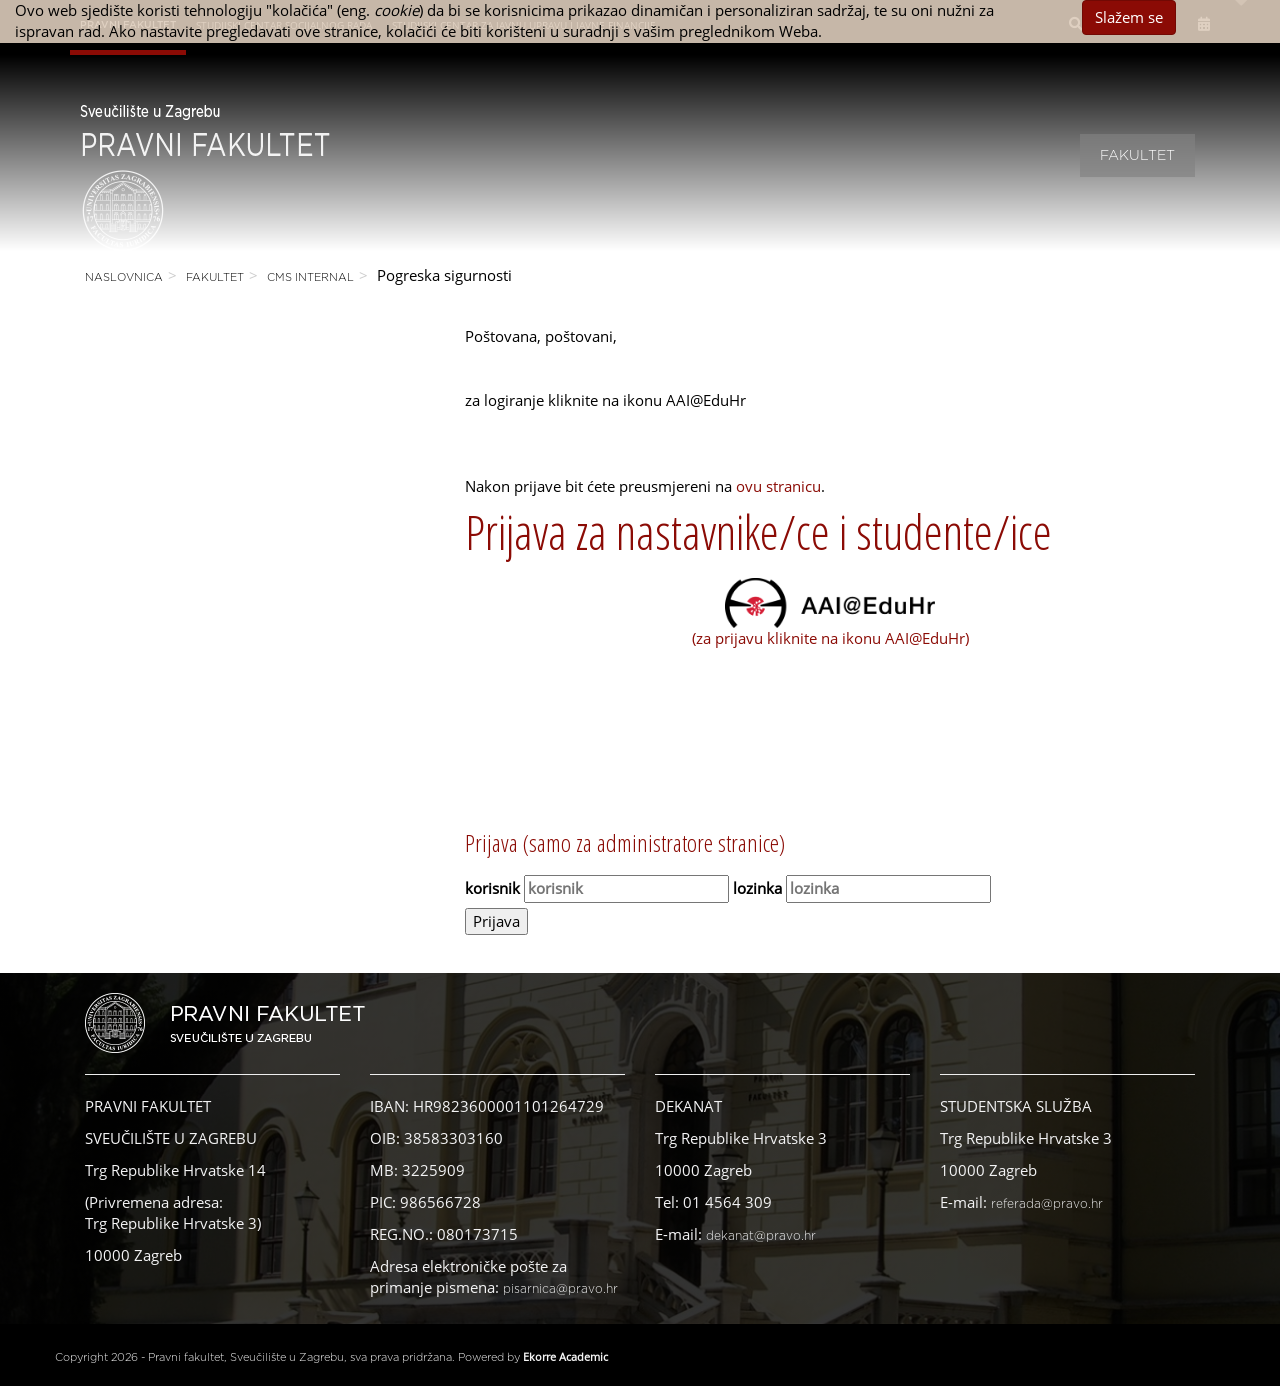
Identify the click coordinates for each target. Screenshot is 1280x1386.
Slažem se (1129, 17)
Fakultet (1137, 156)
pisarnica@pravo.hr (560, 1289)
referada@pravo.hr (1047, 1204)
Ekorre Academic (565, 1356)
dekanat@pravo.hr (761, 1236)
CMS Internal (310, 277)
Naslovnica (124, 277)
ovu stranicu (778, 486)
